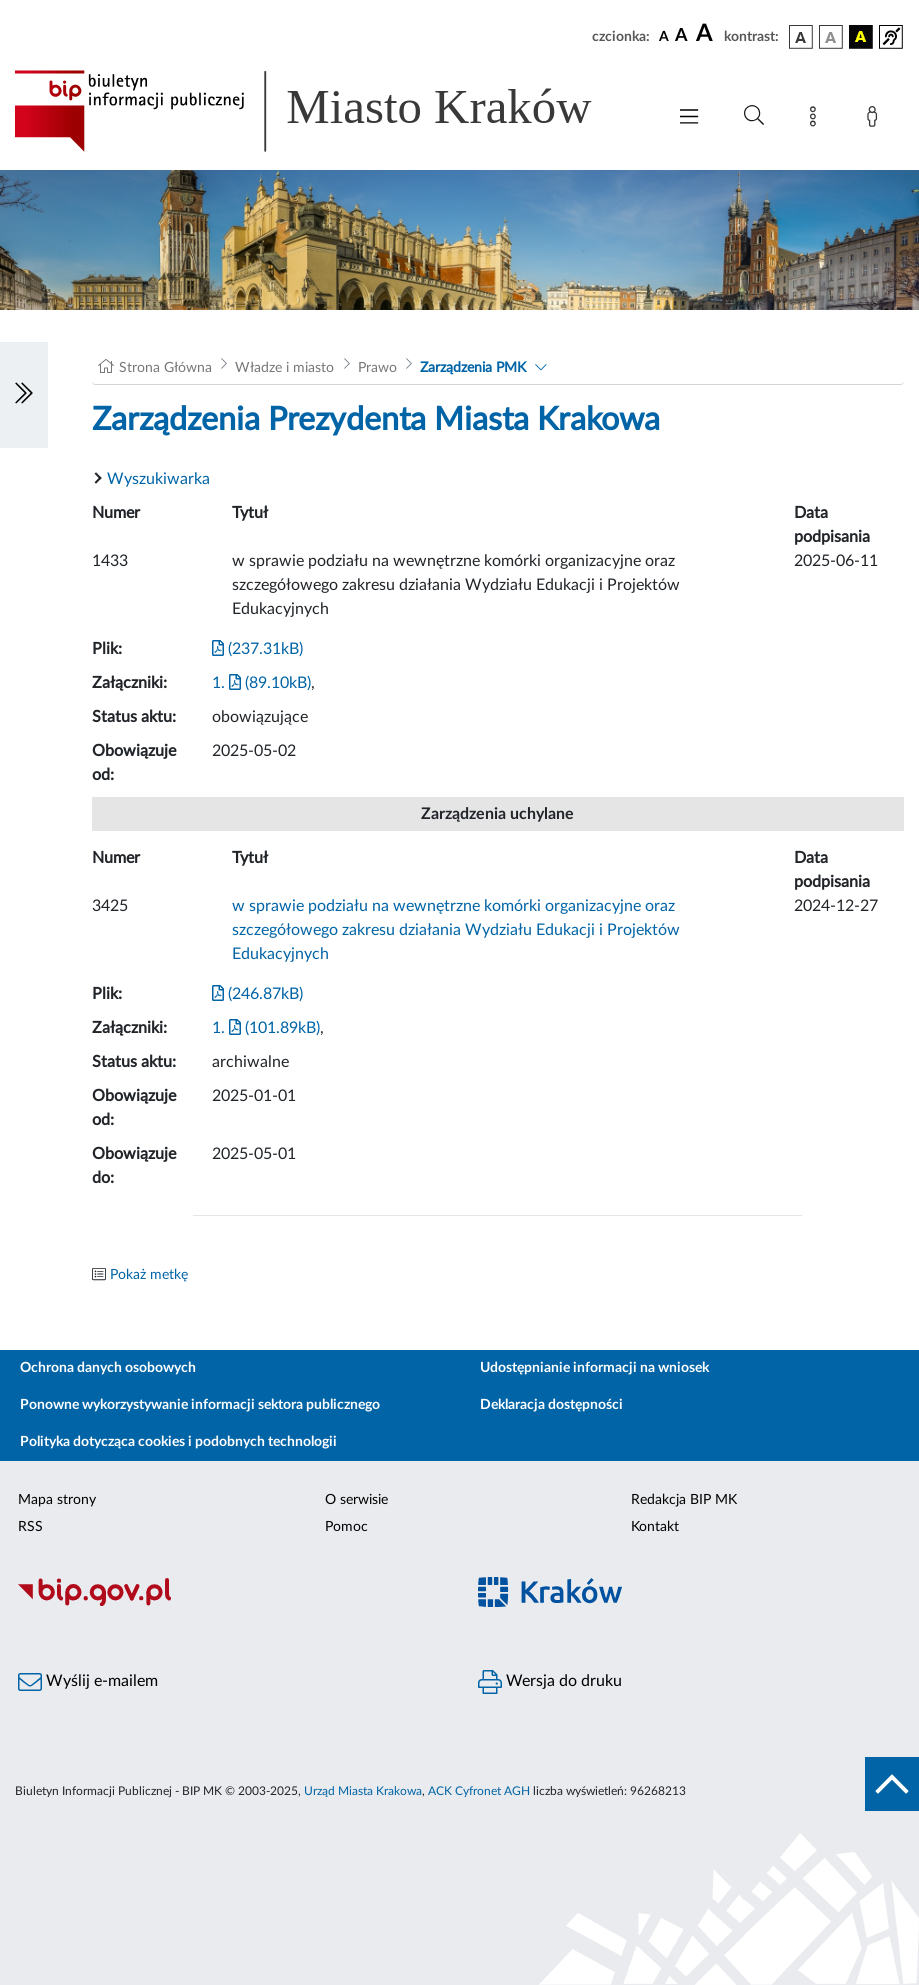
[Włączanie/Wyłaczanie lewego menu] (24, 395)
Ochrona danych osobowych (108, 1368)
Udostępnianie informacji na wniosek (594, 1368)
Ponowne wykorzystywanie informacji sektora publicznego (200, 1405)
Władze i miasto (284, 368)
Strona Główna (165, 368)
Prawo (377, 368)
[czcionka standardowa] (664, 36)
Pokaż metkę (149, 1275)
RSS (30, 1527)
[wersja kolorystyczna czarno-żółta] (861, 37)
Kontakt (655, 1527)
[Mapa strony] (817, 120)
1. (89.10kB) (261, 683)
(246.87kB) (257, 994)
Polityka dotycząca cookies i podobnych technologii (178, 1442)
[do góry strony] (892, 1784)
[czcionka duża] (707, 34)
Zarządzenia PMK (473, 368)
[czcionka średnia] (681, 36)
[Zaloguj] (876, 120)
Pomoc (346, 1527)
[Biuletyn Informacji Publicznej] (230, 1603)
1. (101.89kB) (266, 1028)
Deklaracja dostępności (551, 1405)
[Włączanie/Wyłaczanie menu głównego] (689, 118)
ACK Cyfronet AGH (479, 1791)
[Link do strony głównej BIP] (329, 111)
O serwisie (356, 1500)
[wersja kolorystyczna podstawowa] (801, 37)
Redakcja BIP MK (684, 1500)
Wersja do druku (550, 1682)
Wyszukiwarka (158, 479)
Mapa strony (57, 1500)
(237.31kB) (257, 649)
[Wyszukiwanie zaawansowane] (754, 116)
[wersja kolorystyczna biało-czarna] (831, 37)
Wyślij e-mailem (88, 1682)
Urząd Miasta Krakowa (363, 1791)
